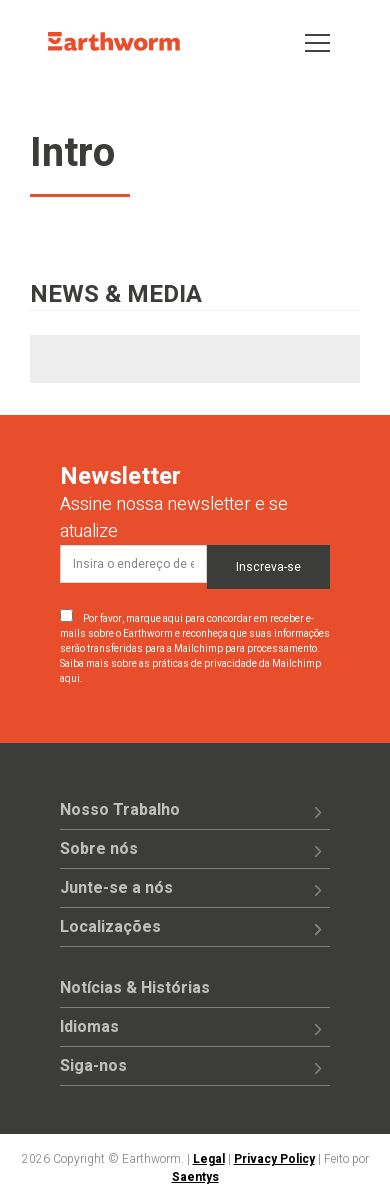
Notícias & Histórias (135, 988)
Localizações (110, 927)
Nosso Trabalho (120, 810)
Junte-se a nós (116, 888)
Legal (209, 1159)
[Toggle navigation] (317, 41)
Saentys (195, 1177)
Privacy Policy (274, 1159)
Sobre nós (99, 849)
